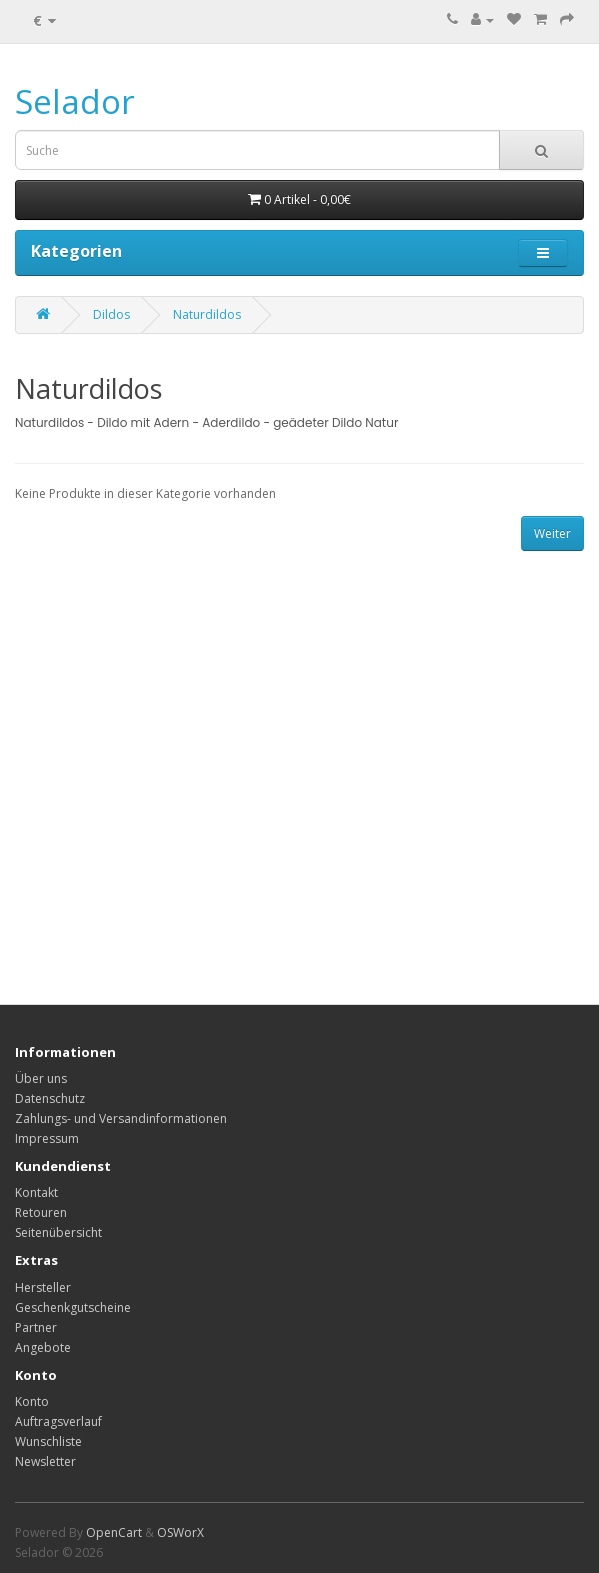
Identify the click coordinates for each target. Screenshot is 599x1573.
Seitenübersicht (58, 1232)
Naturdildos (207, 314)
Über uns (41, 1078)
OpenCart (114, 1532)
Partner (36, 1327)
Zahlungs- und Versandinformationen (121, 1118)
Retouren (41, 1212)
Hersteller (43, 1287)
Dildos (111, 314)
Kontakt (36, 1192)
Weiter (552, 533)
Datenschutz (50, 1098)
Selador (75, 101)
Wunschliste (48, 1441)
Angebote (43, 1347)
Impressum (47, 1138)
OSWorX (180, 1532)
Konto (32, 1401)
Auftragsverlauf (58, 1421)
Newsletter (45, 1461)
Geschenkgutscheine (73, 1307)
